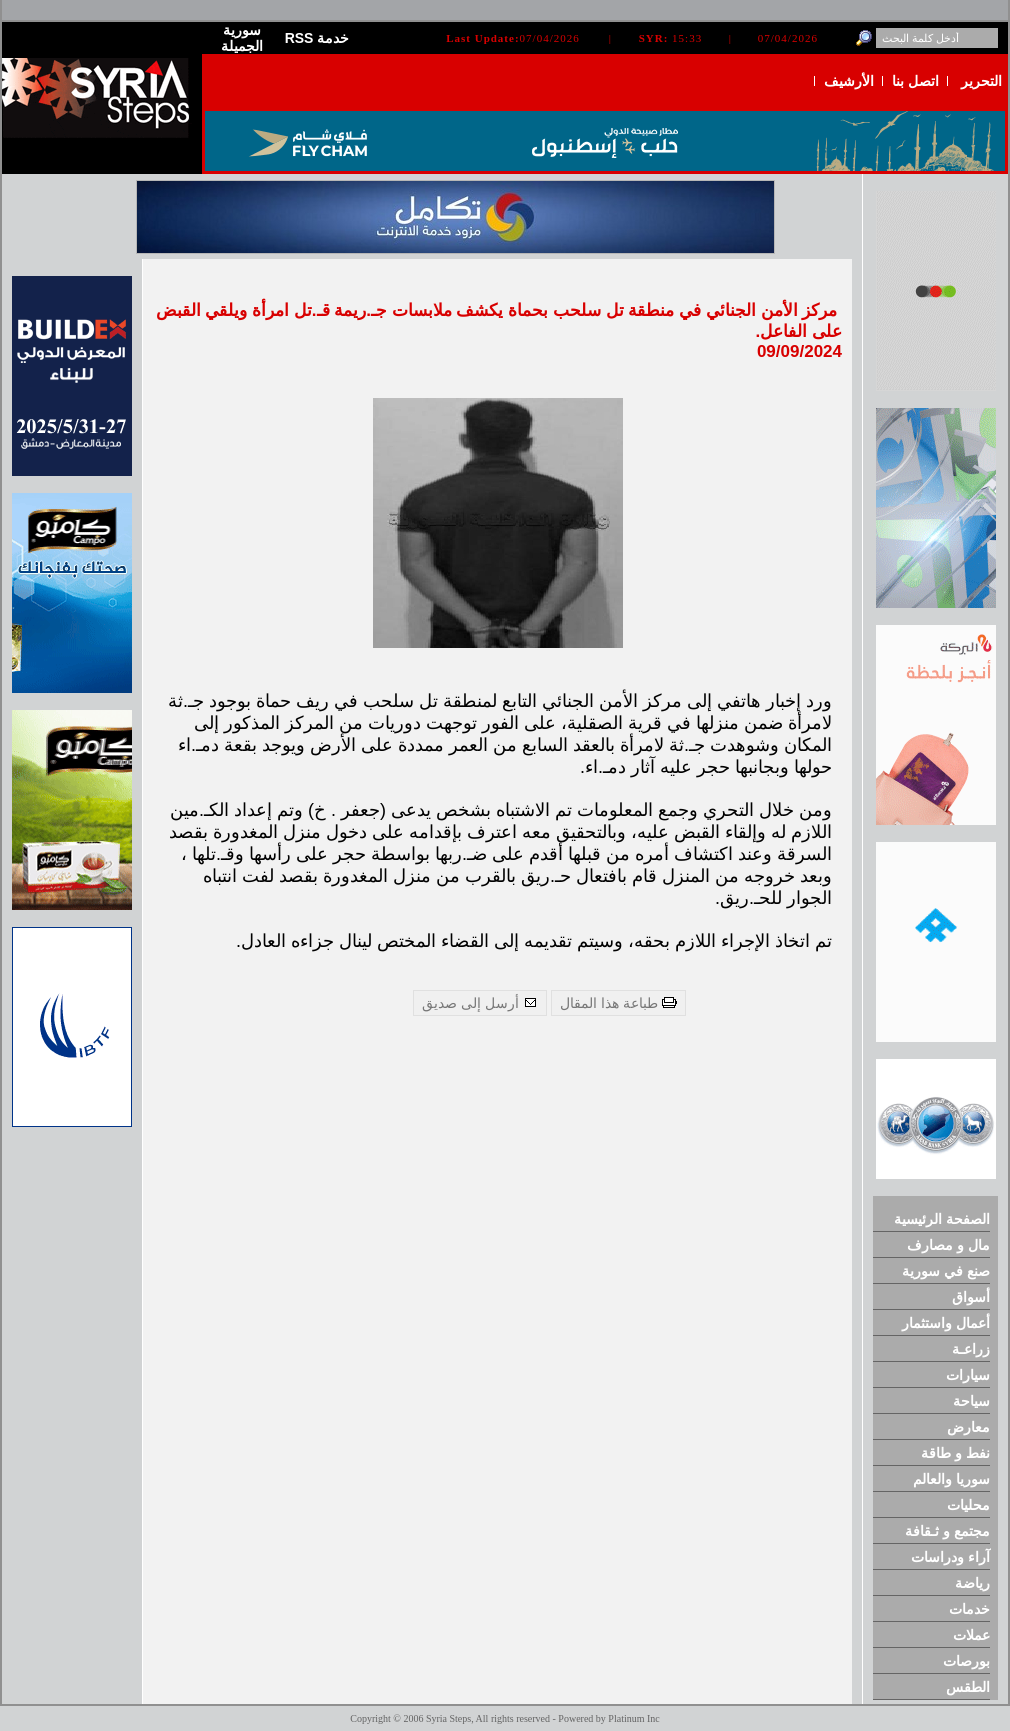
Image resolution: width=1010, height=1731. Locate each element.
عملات (971, 1635)
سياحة (971, 1401)
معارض (968, 1427)
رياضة (972, 1583)
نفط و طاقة (955, 1453)
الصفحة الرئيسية (942, 1219)
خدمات (969, 1609)
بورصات (966, 1661)
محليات (968, 1505)
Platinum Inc (633, 1718)
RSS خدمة (317, 38)
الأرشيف (849, 81)
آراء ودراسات (950, 1557)
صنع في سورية (946, 1271)
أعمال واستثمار (946, 1323)
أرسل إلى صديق (480, 1003)
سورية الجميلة (242, 38)
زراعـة (971, 1349)
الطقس (968, 1687)
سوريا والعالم (951, 1479)
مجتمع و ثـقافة (947, 1531)
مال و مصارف (948, 1245)
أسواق (971, 1297)
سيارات (968, 1375)
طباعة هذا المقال (618, 1003)
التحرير (981, 81)
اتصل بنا (915, 81)
